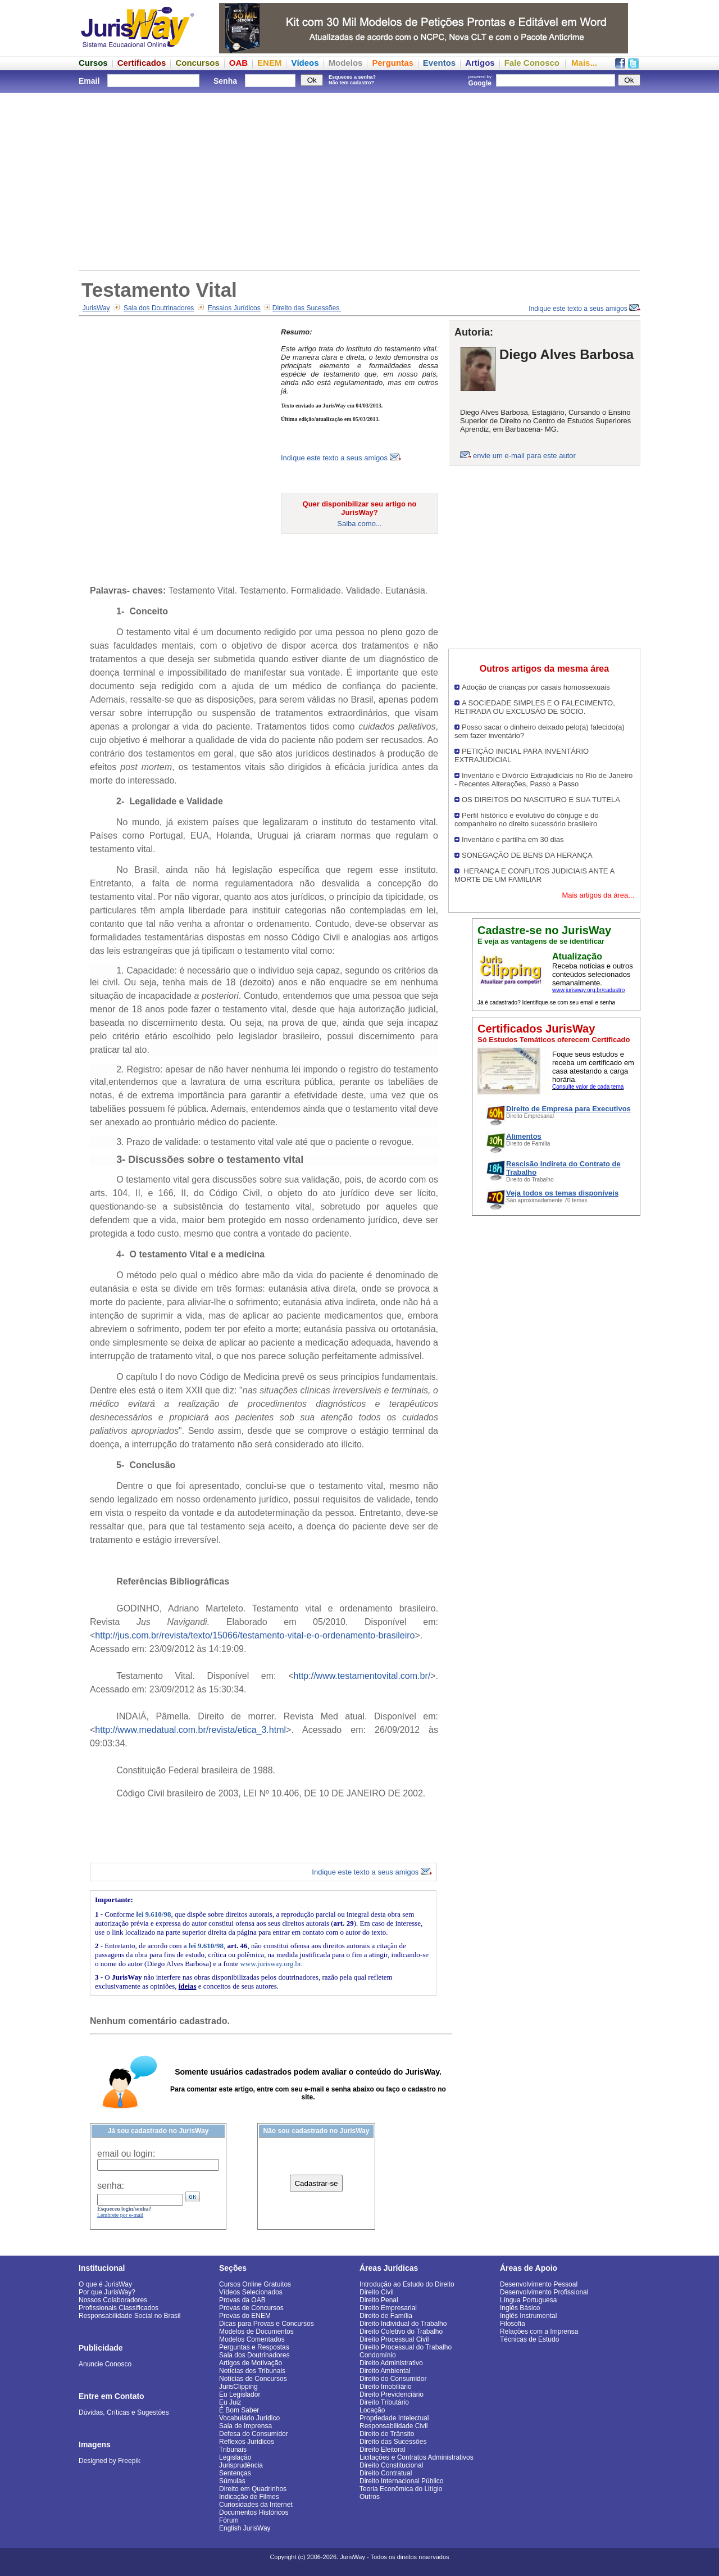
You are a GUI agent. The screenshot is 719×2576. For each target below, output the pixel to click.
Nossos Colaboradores (113, 2300)
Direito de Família (386, 2316)
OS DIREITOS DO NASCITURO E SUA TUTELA (541, 799)
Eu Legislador (239, 2394)
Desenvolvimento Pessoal (538, 2284)
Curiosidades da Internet (256, 2505)
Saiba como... (359, 523)
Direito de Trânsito (387, 2434)
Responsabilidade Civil (393, 2426)
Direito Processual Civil (394, 2339)
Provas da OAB (242, 2300)
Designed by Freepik (109, 2461)
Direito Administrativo (391, 2363)
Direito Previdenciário (392, 2394)
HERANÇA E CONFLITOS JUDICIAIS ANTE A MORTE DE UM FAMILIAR (534, 875)
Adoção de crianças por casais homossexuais (536, 687)
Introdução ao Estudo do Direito (407, 2284)
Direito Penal (379, 2300)
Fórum (229, 2520)
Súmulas (232, 2481)
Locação (372, 2410)
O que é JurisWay (105, 2284)
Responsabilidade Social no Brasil (129, 2316)
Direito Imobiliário (386, 2387)
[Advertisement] (359, 180)
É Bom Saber (239, 2410)
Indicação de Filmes (249, 2497)
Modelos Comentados (252, 2339)
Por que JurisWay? (107, 2292)
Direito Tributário (384, 2402)
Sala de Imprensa (245, 2426)
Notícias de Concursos (253, 2379)
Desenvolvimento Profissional (544, 2292)
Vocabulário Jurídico (249, 2418)
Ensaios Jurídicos (234, 308)
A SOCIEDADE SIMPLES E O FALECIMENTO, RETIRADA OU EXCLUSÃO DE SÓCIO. (534, 707)
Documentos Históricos (253, 2512)
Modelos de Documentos (256, 2331)
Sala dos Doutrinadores (159, 308)
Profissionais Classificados (118, 2308)
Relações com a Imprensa (539, 2331)
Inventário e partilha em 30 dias (512, 839)
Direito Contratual (386, 2473)
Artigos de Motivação (250, 2363)
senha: (110, 2185)
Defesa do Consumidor (253, 2434)
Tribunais (233, 2449)
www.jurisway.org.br (270, 1963)
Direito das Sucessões (307, 308)
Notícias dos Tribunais (252, 2371)
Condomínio (378, 2355)
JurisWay (96, 308)
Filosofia (512, 2324)
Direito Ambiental (385, 2371)
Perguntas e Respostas (254, 2347)
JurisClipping (238, 2387)
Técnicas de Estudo (529, 2339)
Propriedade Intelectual (394, 2418)
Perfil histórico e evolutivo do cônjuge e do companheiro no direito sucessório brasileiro (526, 819)
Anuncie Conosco (105, 2364)
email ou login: (126, 2153)
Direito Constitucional (391, 2465)
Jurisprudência (241, 2465)
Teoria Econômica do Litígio (401, 2489)
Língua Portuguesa (528, 2300)
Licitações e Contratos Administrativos (417, 2457)
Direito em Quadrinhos (252, 2489)
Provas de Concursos (251, 2308)
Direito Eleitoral (382, 2449)
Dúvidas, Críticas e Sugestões (124, 2412)
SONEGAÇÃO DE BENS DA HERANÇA (527, 855)
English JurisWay (245, 2528)
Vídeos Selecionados (251, 2292)
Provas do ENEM (245, 2316)
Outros (370, 2497)
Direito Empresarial (388, 2308)
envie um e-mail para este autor (524, 455)
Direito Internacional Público (401, 2481)
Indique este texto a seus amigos (584, 309)
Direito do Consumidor (393, 2379)
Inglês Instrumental (528, 2316)
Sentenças (235, 2473)
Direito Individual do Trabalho (403, 2324)
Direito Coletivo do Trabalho (401, 2331)
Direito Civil (377, 2292)
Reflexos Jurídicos (246, 2442)
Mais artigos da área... (598, 895)
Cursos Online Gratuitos (255, 2284)
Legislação (235, 2457)
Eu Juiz (230, 2402)
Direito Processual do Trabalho (406, 2347)
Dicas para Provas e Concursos (266, 2324)
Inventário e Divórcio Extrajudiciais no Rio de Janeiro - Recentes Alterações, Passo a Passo (543, 779)
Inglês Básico (520, 2308)
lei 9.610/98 (153, 1914)
